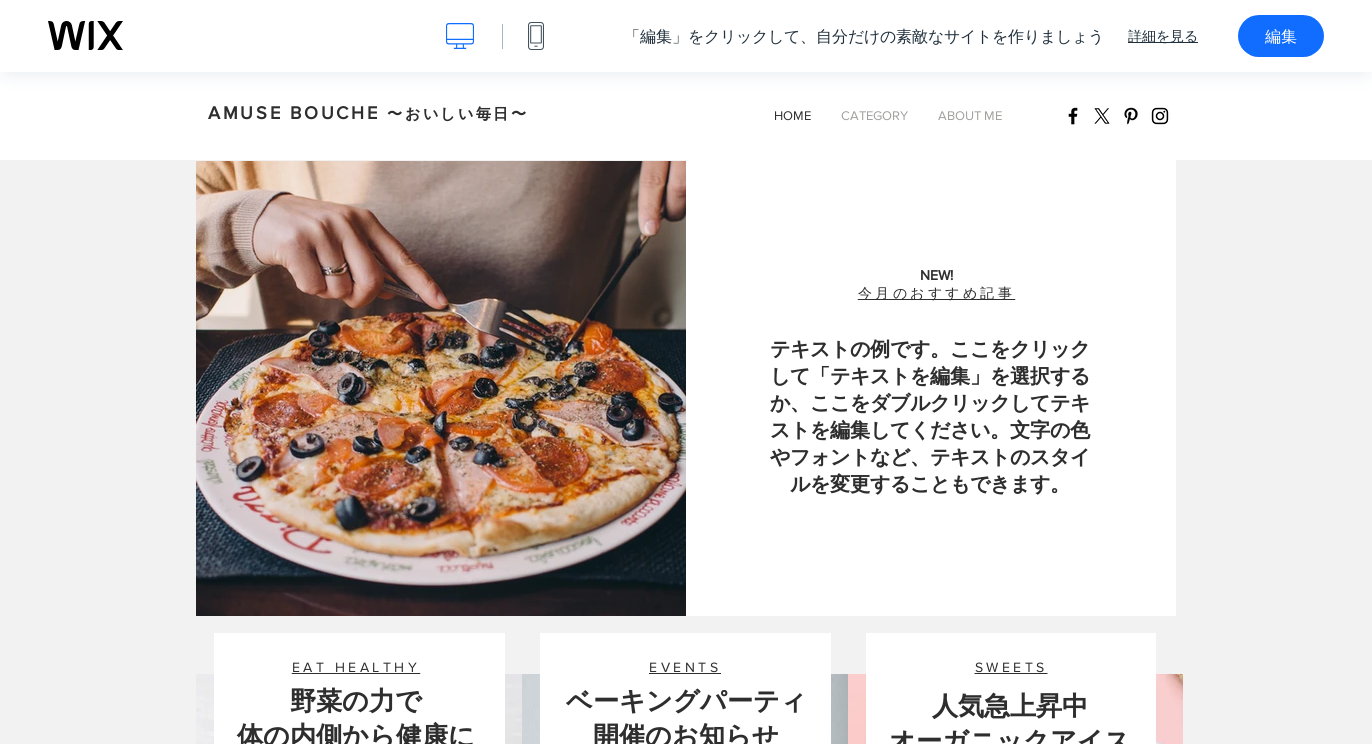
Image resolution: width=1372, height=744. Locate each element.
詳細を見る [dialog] (1163, 36)
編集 (1281, 36)
